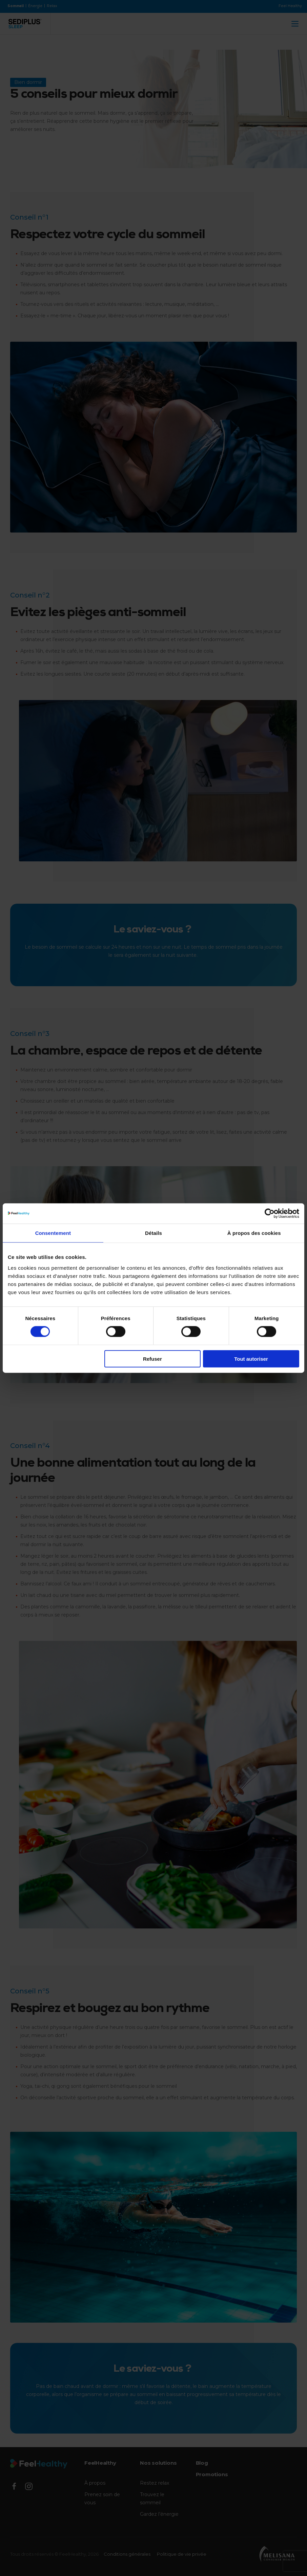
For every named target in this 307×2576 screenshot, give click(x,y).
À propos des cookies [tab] (254, 1233)
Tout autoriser (251, 1358)
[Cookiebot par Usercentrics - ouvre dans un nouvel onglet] (269, 1213)
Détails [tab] (153, 1233)
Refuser (152, 1358)
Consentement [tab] (53, 1233)
